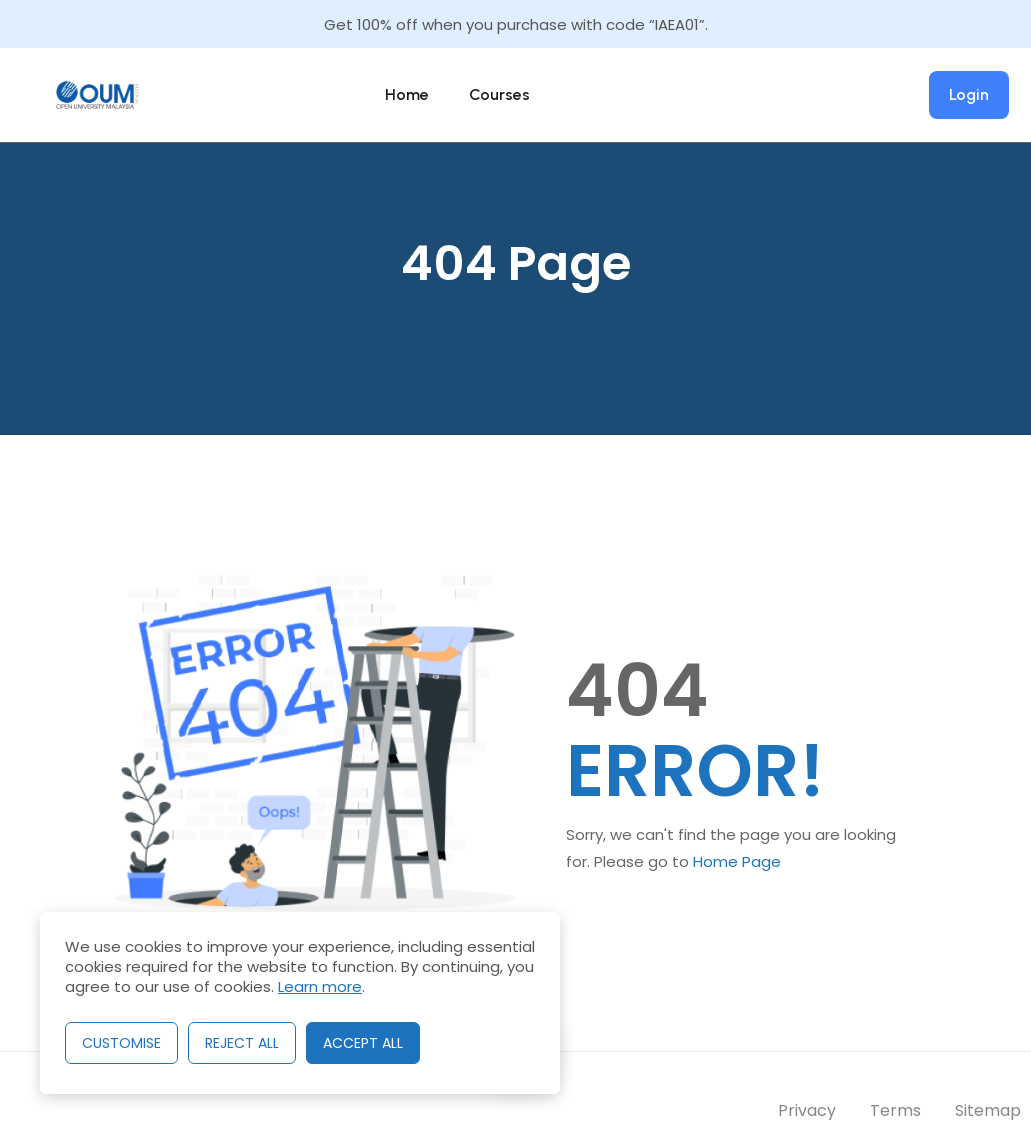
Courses (499, 94)
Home (407, 94)
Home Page (737, 861)
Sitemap (988, 1110)
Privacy (807, 1110)
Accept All (363, 1043)
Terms (895, 1110)
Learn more (320, 986)
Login (969, 94)
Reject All (242, 1043)
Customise (121, 1043)
